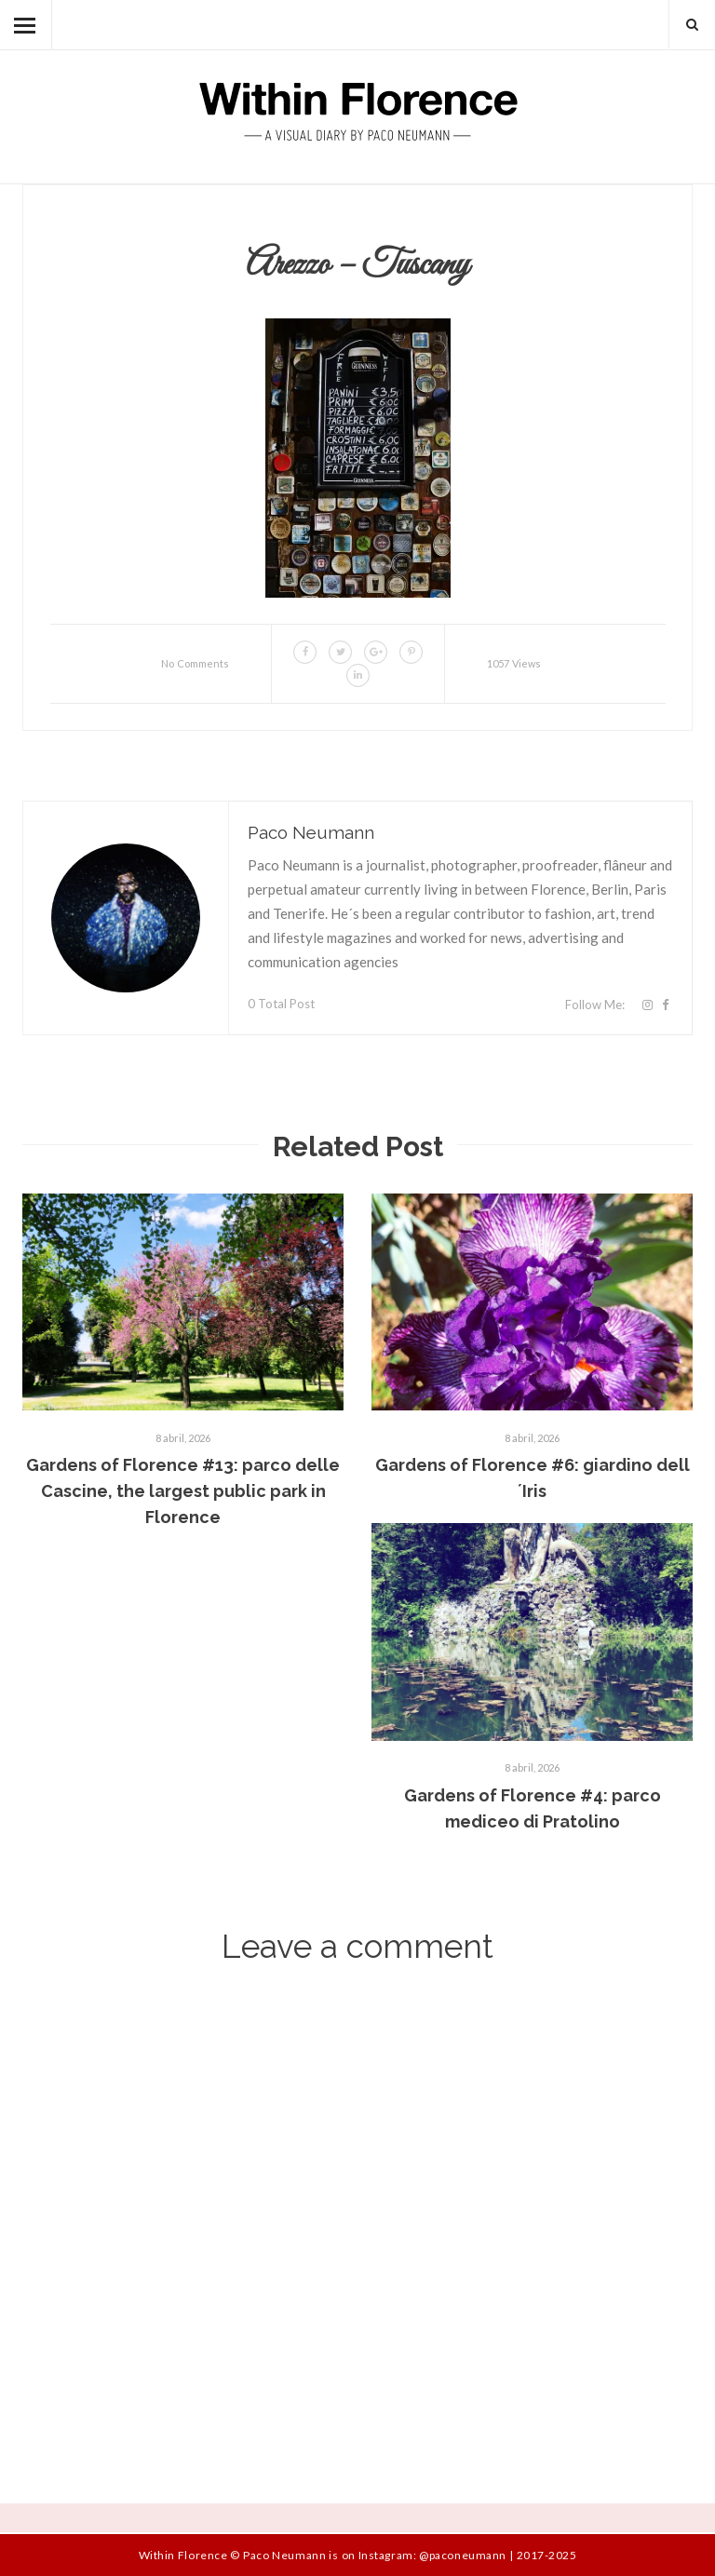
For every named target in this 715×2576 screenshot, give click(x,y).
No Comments (195, 663)
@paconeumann (462, 2555)
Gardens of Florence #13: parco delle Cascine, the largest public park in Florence (183, 1491)
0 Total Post (281, 1003)
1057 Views (514, 663)
